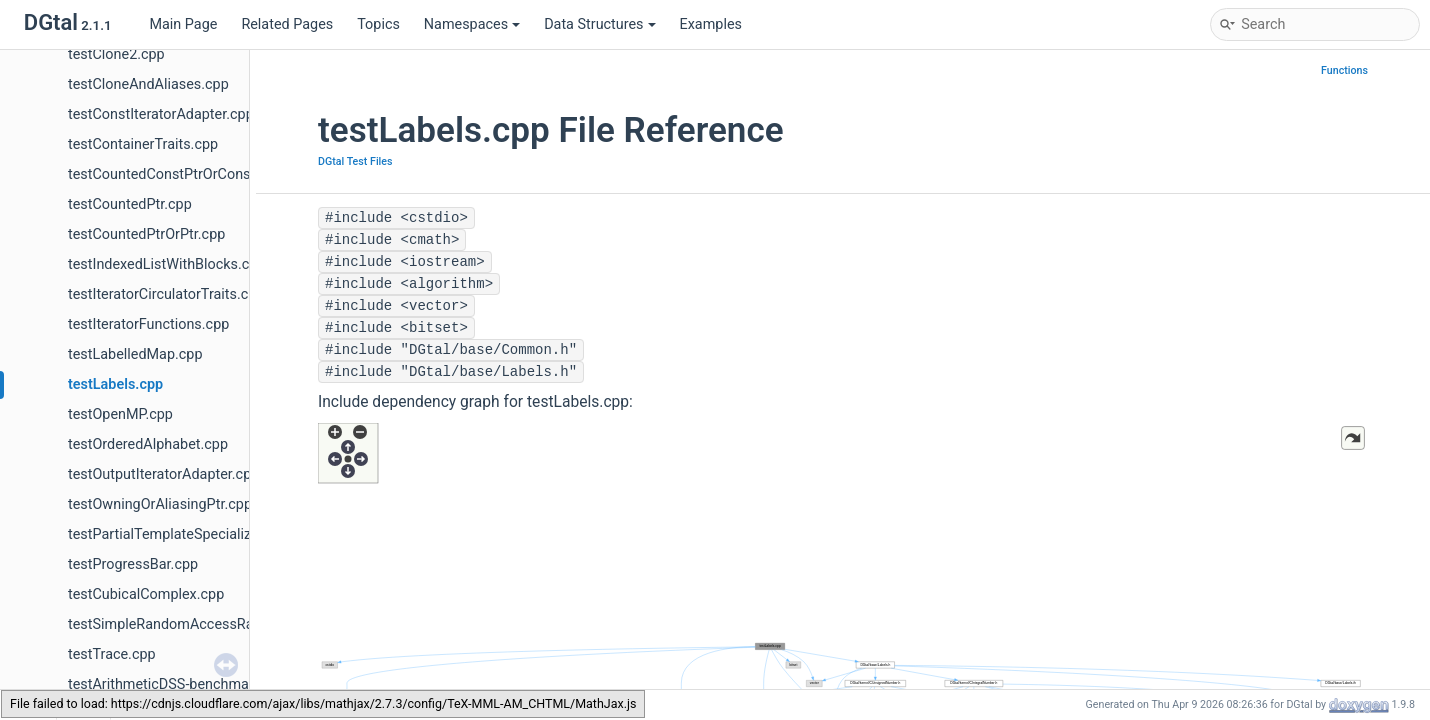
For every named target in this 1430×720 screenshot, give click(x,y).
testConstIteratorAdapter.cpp (161, 114)
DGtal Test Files (355, 161)
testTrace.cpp (112, 654)
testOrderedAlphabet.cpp (148, 444)
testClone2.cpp (116, 54)
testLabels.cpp (115, 384)
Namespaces (472, 24)
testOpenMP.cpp (120, 414)
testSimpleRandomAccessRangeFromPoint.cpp (219, 624)
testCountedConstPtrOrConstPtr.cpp (184, 174)
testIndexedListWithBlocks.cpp (167, 264)
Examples (711, 24)
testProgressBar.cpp (133, 564)
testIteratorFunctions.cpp (148, 324)
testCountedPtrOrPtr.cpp (146, 234)
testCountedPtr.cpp (130, 204)
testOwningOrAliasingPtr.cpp (160, 504)
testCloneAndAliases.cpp (148, 84)
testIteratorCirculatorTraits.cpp (166, 294)
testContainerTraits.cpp (143, 144)
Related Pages (287, 24)
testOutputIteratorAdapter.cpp (163, 474)
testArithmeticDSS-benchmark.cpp (178, 684)
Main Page (183, 24)
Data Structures (599, 24)
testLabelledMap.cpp (135, 354)
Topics (378, 24)
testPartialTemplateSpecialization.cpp (189, 534)
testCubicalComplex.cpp (146, 594)
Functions (1344, 70)
